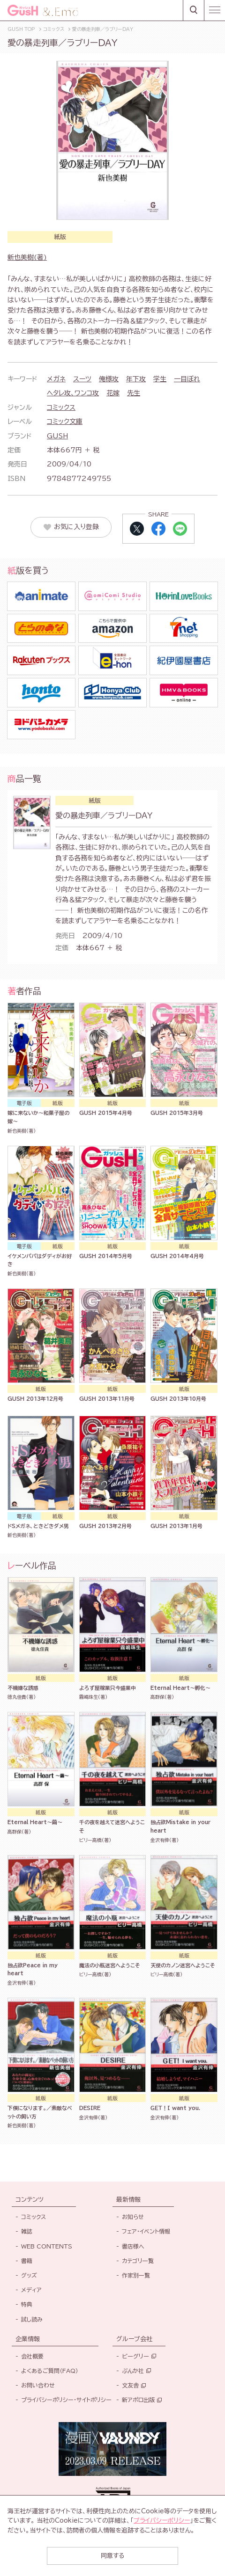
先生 (133, 393)
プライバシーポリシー (162, 2521)
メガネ (56, 379)
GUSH (57, 436)
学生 (159, 379)
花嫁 (113, 393)
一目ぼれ (187, 379)
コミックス (61, 407)
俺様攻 (109, 379)
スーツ (82, 379)
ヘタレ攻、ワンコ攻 (73, 393)
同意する (112, 2556)
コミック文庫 (64, 421)
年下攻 (136, 379)
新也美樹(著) (27, 257)
